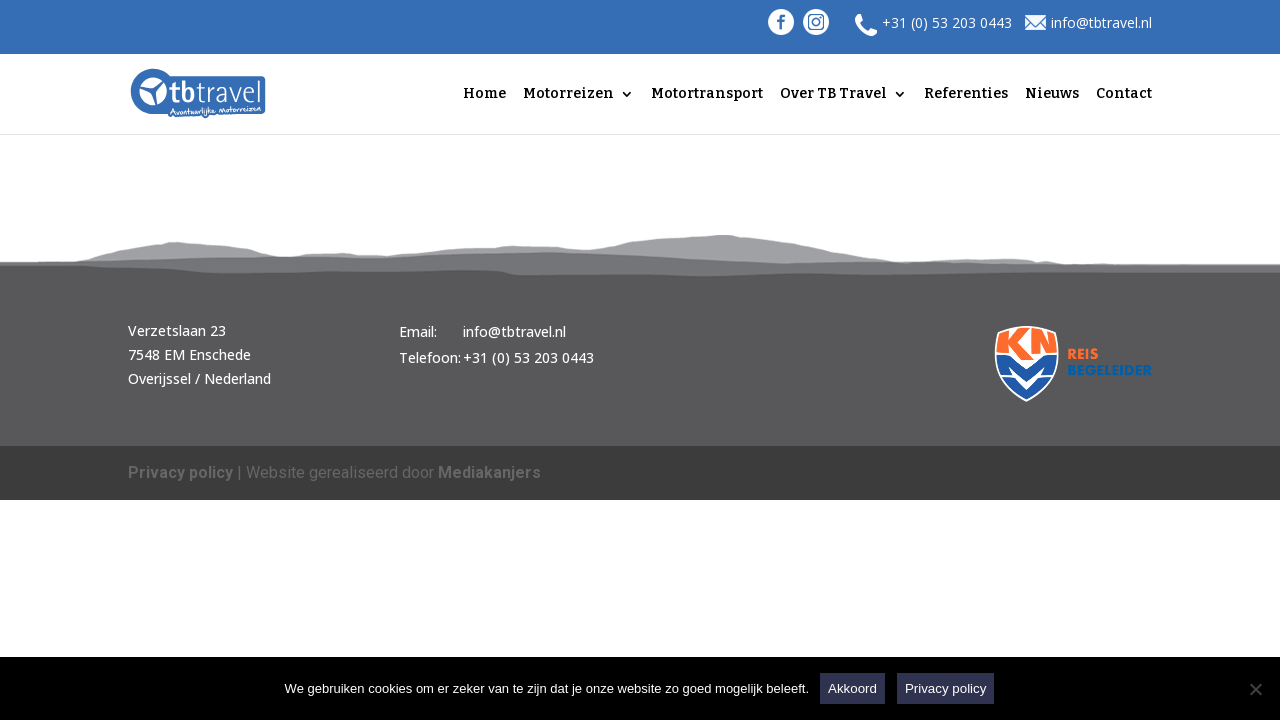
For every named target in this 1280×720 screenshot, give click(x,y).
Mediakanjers (489, 472)
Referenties (966, 94)
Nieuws (1052, 94)
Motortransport (707, 94)
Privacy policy (180, 472)
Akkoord (852, 688)
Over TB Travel (833, 94)
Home (484, 94)
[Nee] (1255, 689)
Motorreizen (568, 94)
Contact (1124, 94)
